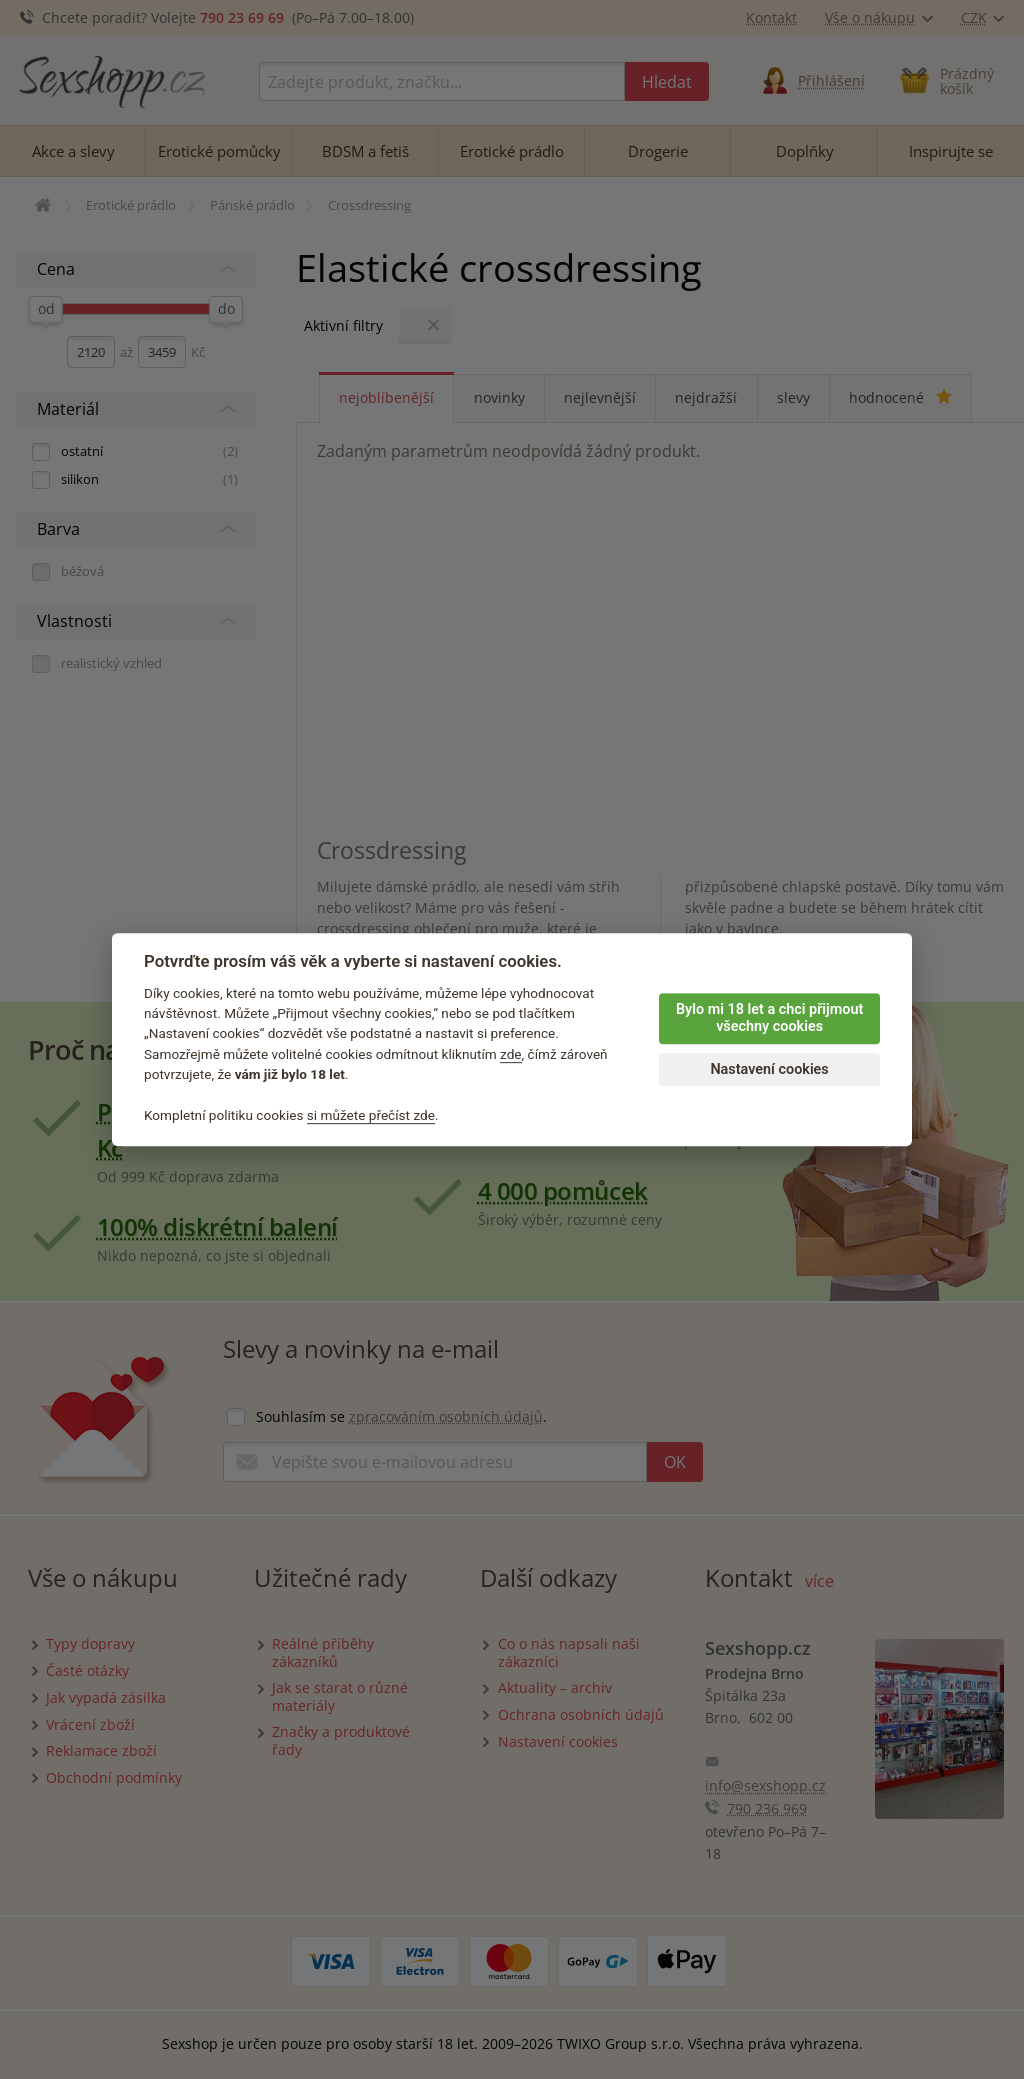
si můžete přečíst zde (371, 1115)
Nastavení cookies (769, 1069)
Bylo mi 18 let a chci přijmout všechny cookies (769, 1018)
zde (511, 1054)
